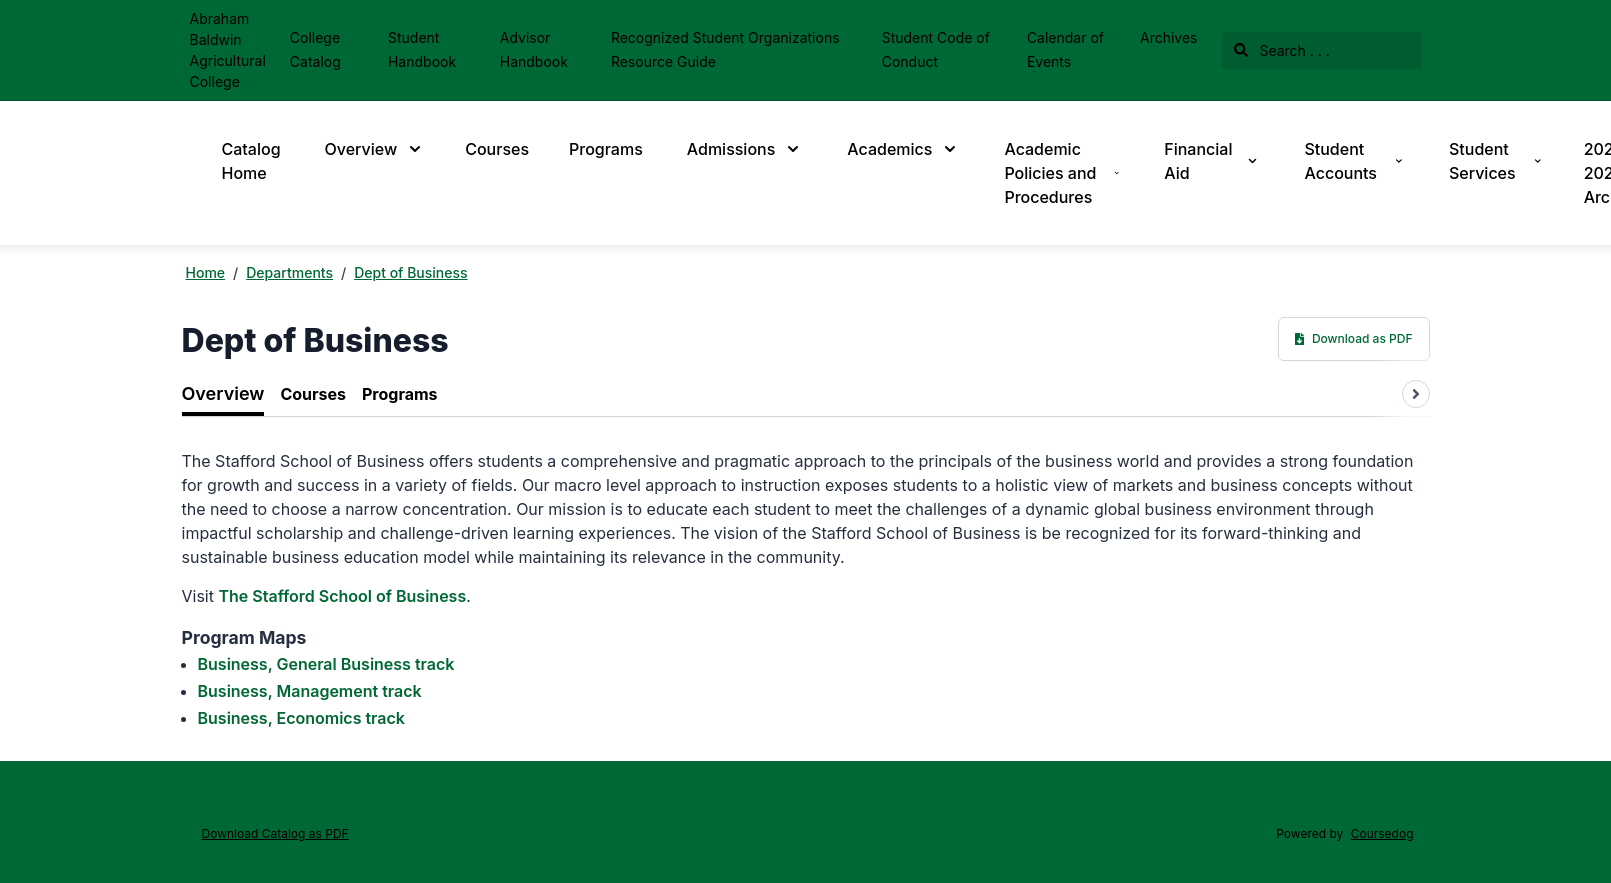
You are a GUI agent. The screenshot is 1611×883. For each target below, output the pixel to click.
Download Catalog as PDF (275, 833)
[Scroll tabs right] (1416, 394)
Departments (289, 272)
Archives (1169, 37)
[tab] (223, 394)
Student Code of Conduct (936, 49)
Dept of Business (410, 272)
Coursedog (1382, 833)
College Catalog (315, 49)
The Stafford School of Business (342, 596)
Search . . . (1282, 50)
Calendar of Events (1065, 49)
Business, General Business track (326, 664)
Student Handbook (422, 49)
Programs (606, 149)
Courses (497, 149)
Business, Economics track (301, 718)
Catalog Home (251, 161)
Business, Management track (310, 691)
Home (206, 272)
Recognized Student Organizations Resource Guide (725, 49)
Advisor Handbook (534, 49)
